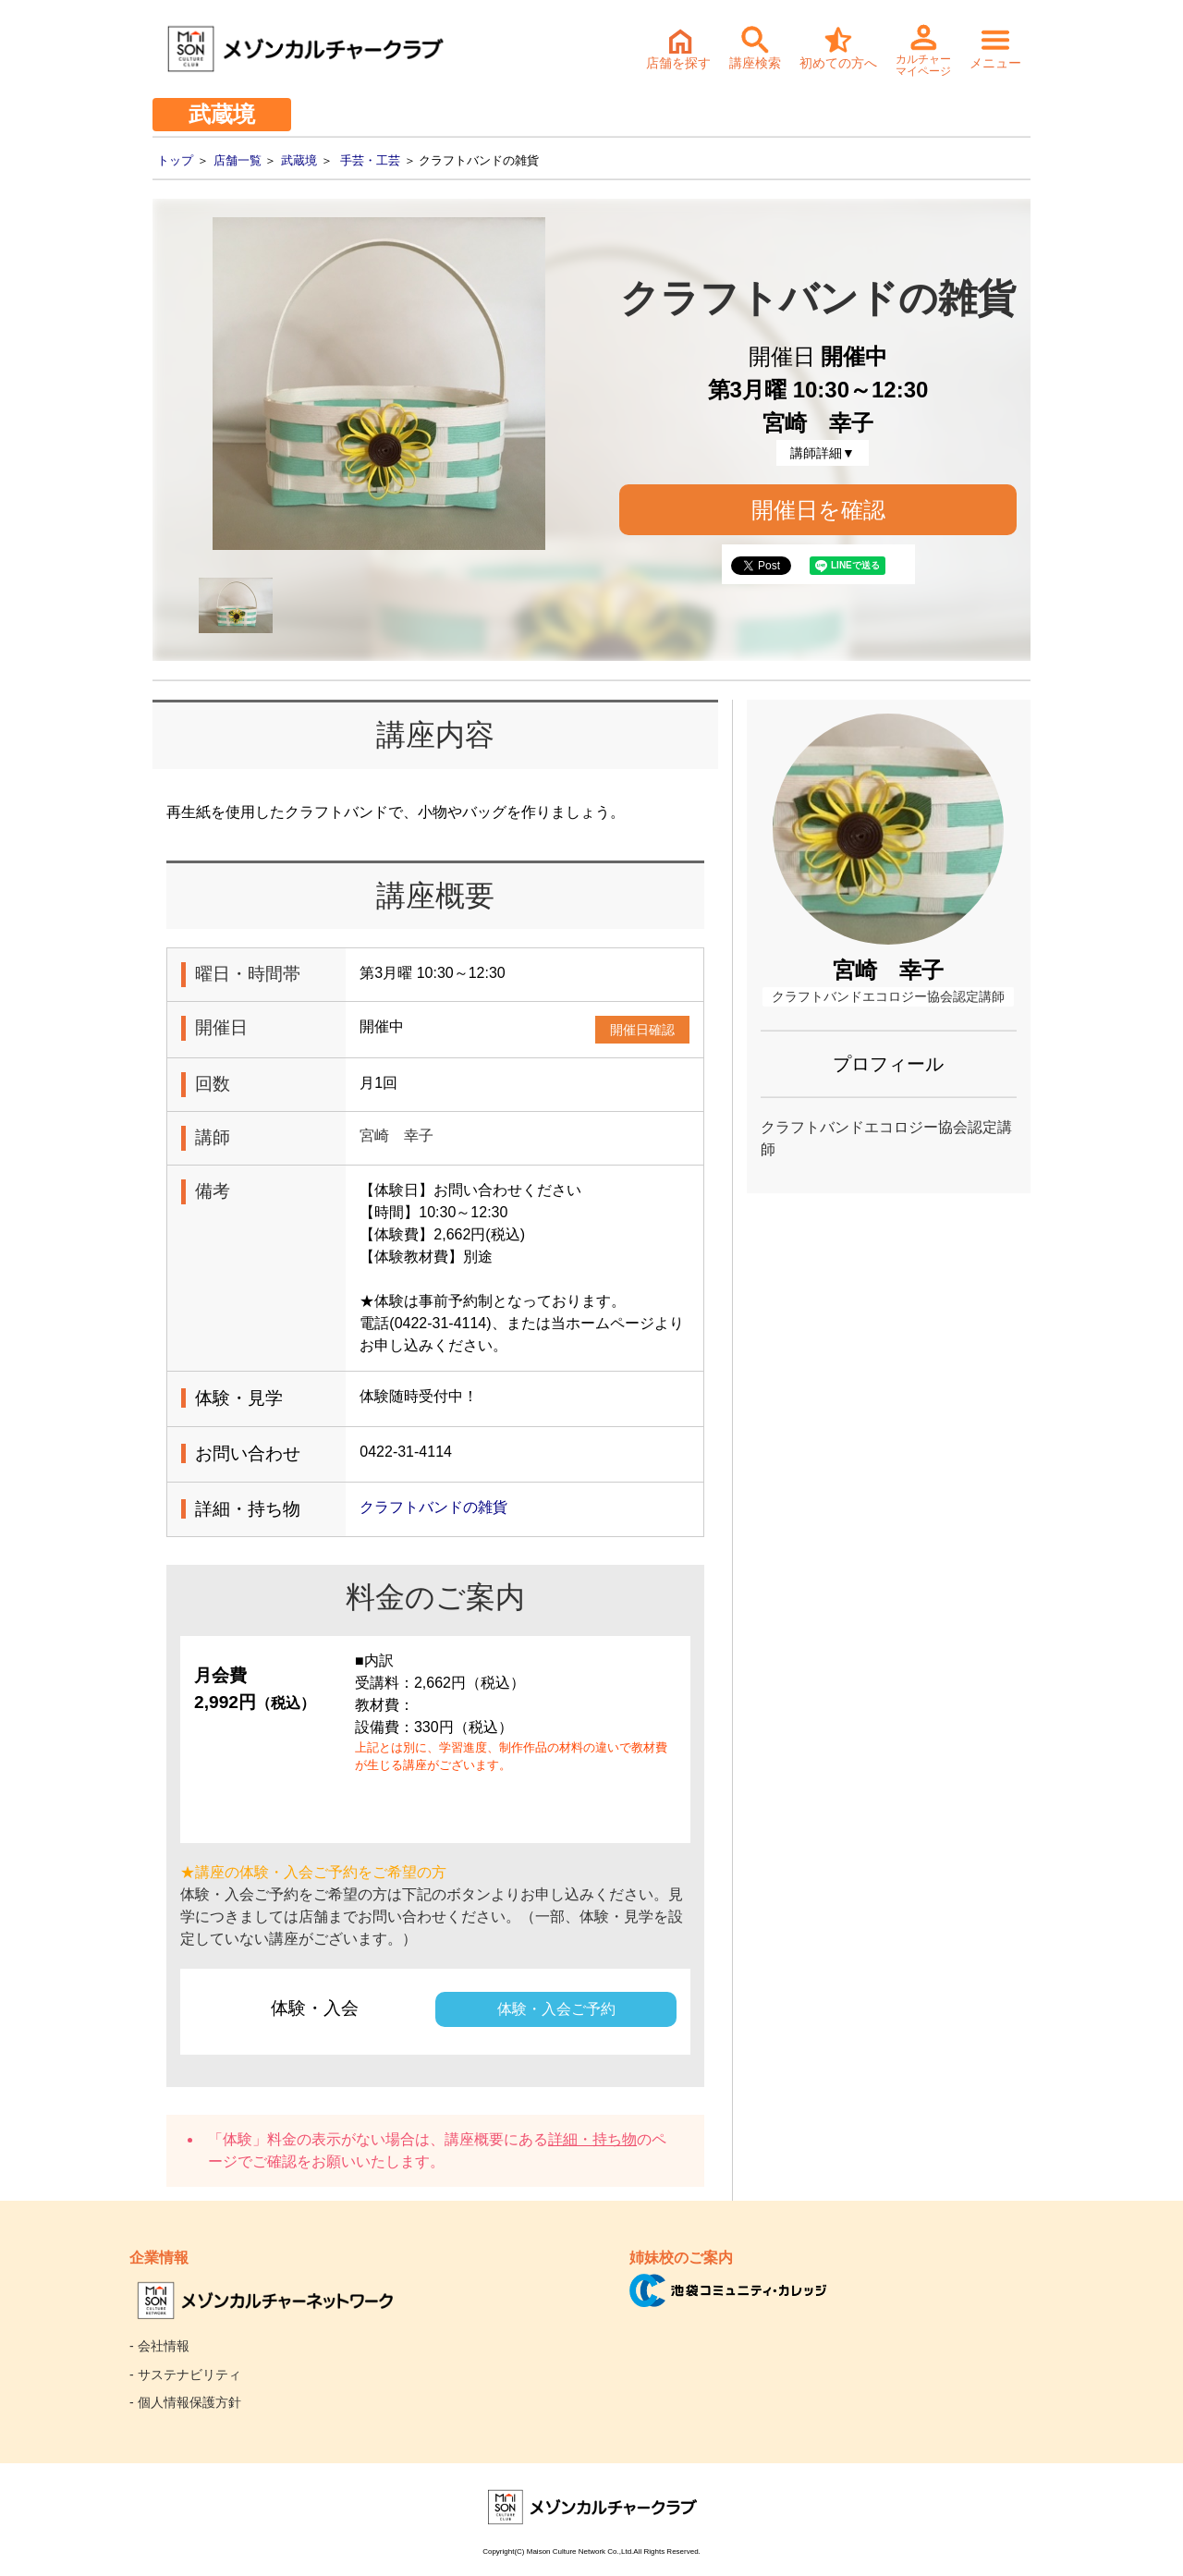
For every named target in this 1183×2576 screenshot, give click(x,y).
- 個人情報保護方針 (185, 2402)
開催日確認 (642, 1029)
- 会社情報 (159, 2345)
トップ (175, 160)
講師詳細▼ (822, 453)
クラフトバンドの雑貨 (433, 1507)
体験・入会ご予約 (556, 2009)
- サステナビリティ (185, 2374)
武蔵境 (299, 160)
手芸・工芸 (370, 160)
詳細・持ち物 (592, 2139)
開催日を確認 (818, 509)
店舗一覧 (237, 160)
